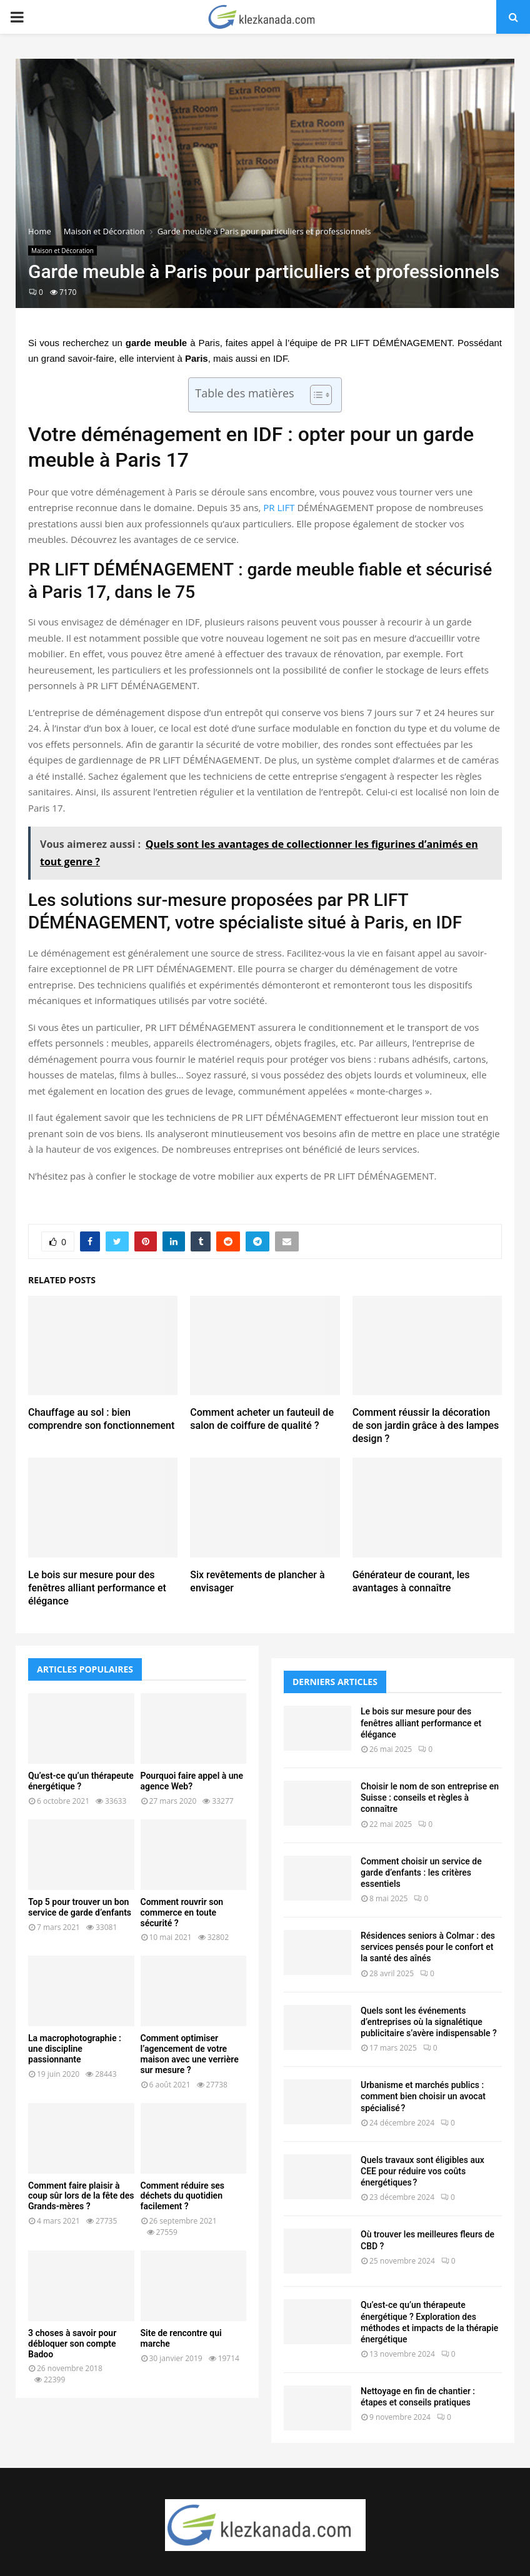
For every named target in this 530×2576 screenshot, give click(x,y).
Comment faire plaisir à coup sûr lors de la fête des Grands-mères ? (81, 2196)
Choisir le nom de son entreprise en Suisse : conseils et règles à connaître (430, 1797)
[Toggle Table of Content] (315, 394)
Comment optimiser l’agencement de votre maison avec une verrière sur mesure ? (190, 2053)
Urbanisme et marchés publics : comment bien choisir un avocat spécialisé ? (423, 2096)
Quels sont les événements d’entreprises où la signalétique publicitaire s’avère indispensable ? (429, 2022)
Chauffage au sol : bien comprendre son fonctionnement (101, 1418)
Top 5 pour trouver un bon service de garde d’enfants (79, 1907)
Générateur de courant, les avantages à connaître (411, 1581)
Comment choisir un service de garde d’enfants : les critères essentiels (421, 1872)
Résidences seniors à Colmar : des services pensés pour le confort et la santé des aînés (428, 1947)
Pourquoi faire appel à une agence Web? (192, 1781)
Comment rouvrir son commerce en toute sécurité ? (182, 1912)
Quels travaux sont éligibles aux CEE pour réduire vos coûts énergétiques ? (422, 2171)
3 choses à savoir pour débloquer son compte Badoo (72, 2343)
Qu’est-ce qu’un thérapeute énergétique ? (81, 1781)
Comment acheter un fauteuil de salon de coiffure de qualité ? (262, 1418)
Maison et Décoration (62, 250)
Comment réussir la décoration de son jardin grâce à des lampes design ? (425, 1425)
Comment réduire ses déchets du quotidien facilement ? (183, 2196)
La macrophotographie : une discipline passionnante (74, 2048)
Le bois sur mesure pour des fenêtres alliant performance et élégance (97, 1588)
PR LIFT (278, 507)
